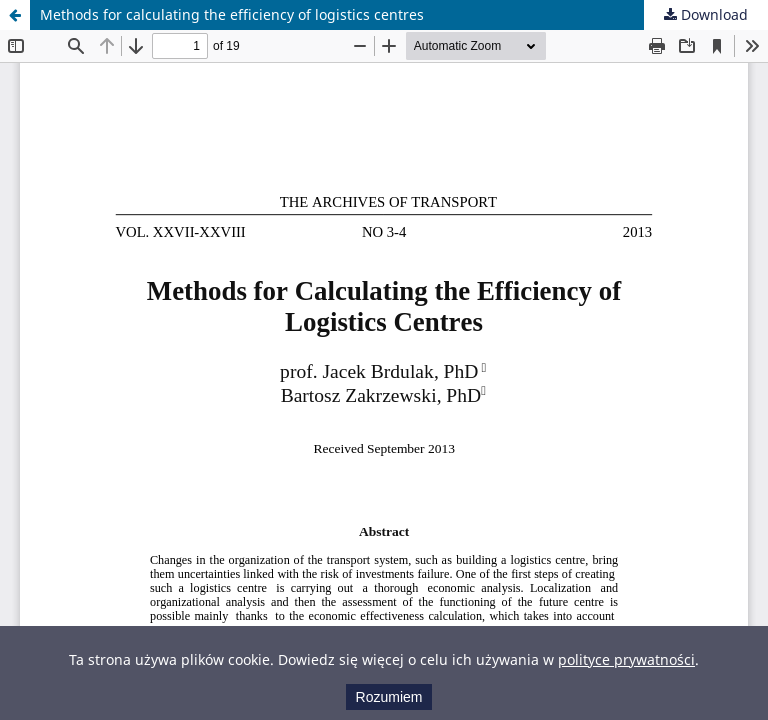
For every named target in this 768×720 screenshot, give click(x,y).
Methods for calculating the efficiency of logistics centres (232, 14)
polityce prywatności (626, 659)
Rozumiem (389, 697)
